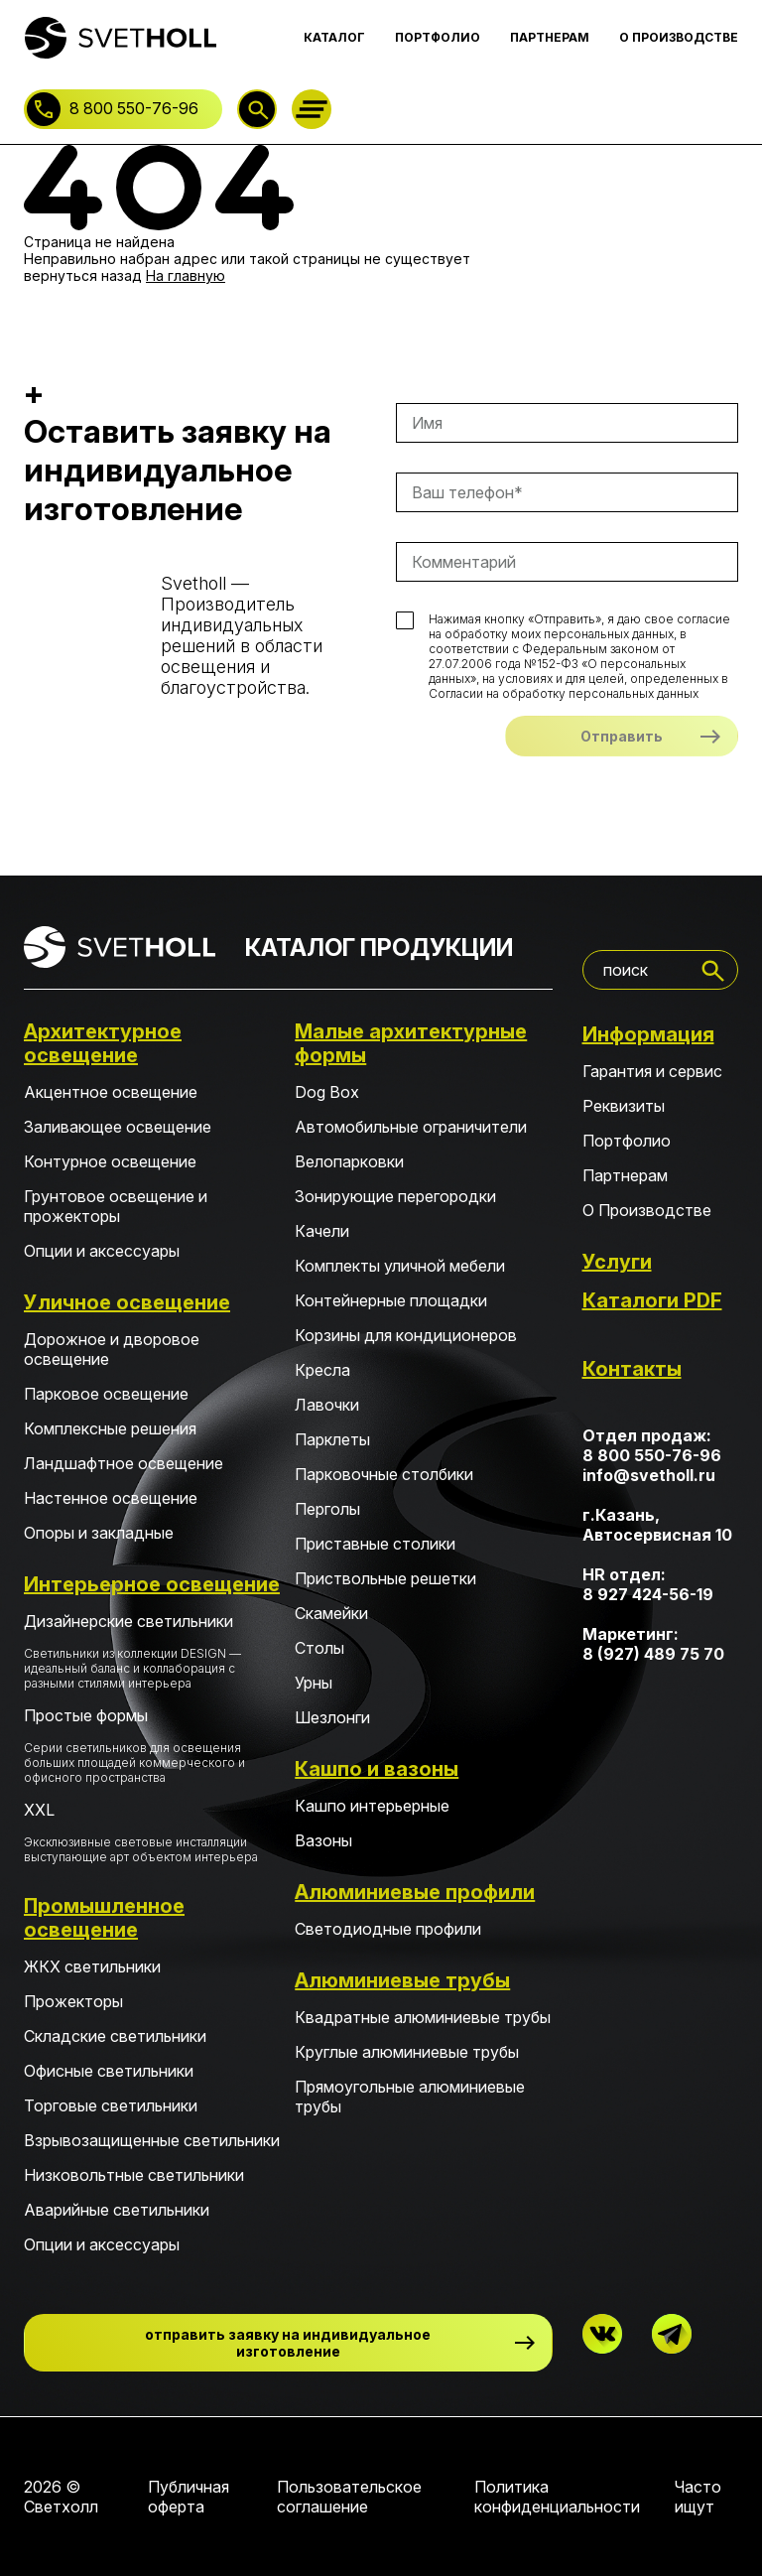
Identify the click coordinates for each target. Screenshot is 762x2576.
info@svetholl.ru (648, 1475)
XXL (152, 1832)
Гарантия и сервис (652, 1071)
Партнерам (625, 1175)
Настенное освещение (110, 1498)
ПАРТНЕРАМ (549, 37)
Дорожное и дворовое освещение (111, 1349)
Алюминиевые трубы (402, 1980)
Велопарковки (349, 1161)
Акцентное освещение (110, 1092)
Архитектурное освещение (103, 1043)
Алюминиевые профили (415, 1892)
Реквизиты (623, 1106)
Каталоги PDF (652, 1300)
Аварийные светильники (116, 2210)
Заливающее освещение (117, 1127)
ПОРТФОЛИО (437, 37)
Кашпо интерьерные (372, 1806)
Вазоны (323, 1840)
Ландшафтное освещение (123, 1463)
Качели (322, 1231)
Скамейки (331, 1613)
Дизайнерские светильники (152, 1651)
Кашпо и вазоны (376, 1769)
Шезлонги (332, 1717)
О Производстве (646, 1210)
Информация (648, 1034)
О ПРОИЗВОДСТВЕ (678, 37)
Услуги (617, 1262)
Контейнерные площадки (391, 1300)
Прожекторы (73, 2001)
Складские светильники (115, 2036)
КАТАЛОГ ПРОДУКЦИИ (379, 947)
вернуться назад (83, 275)
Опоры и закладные (99, 1533)
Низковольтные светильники (134, 2175)
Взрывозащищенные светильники (152, 2140)
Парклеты (332, 1439)
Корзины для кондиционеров (406, 1335)
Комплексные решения (110, 1428)
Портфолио (626, 1141)
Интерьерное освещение (152, 1584)
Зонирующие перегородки (395, 1196)
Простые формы (152, 1745)
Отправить (621, 736)
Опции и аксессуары (102, 1251)
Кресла (322, 1370)
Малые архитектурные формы (411, 1043)
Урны (313, 1683)
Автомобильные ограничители (411, 1127)
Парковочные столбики (384, 1474)
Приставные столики (375, 1544)
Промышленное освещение (104, 1918)
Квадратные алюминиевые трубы (423, 2017)
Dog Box (327, 1092)
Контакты (632, 1369)
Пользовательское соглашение (349, 2496)
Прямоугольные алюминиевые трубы (410, 2096)
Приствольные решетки (385, 1578)
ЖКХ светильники (92, 1966)
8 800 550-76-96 (133, 108)
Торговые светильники (110, 2105)
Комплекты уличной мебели (400, 1266)
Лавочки (327, 1405)
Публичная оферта (188, 2496)
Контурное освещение (110, 1161)
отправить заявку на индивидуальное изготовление (288, 2343)
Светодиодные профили (388, 1929)
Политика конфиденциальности (557, 2496)
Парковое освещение (106, 1394)
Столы (319, 1648)
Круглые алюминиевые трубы (407, 2052)
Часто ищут (698, 2496)
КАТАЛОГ (334, 37)
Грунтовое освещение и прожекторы (115, 1206)
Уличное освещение (127, 1302)
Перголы (327, 1509)
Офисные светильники (108, 2071)
